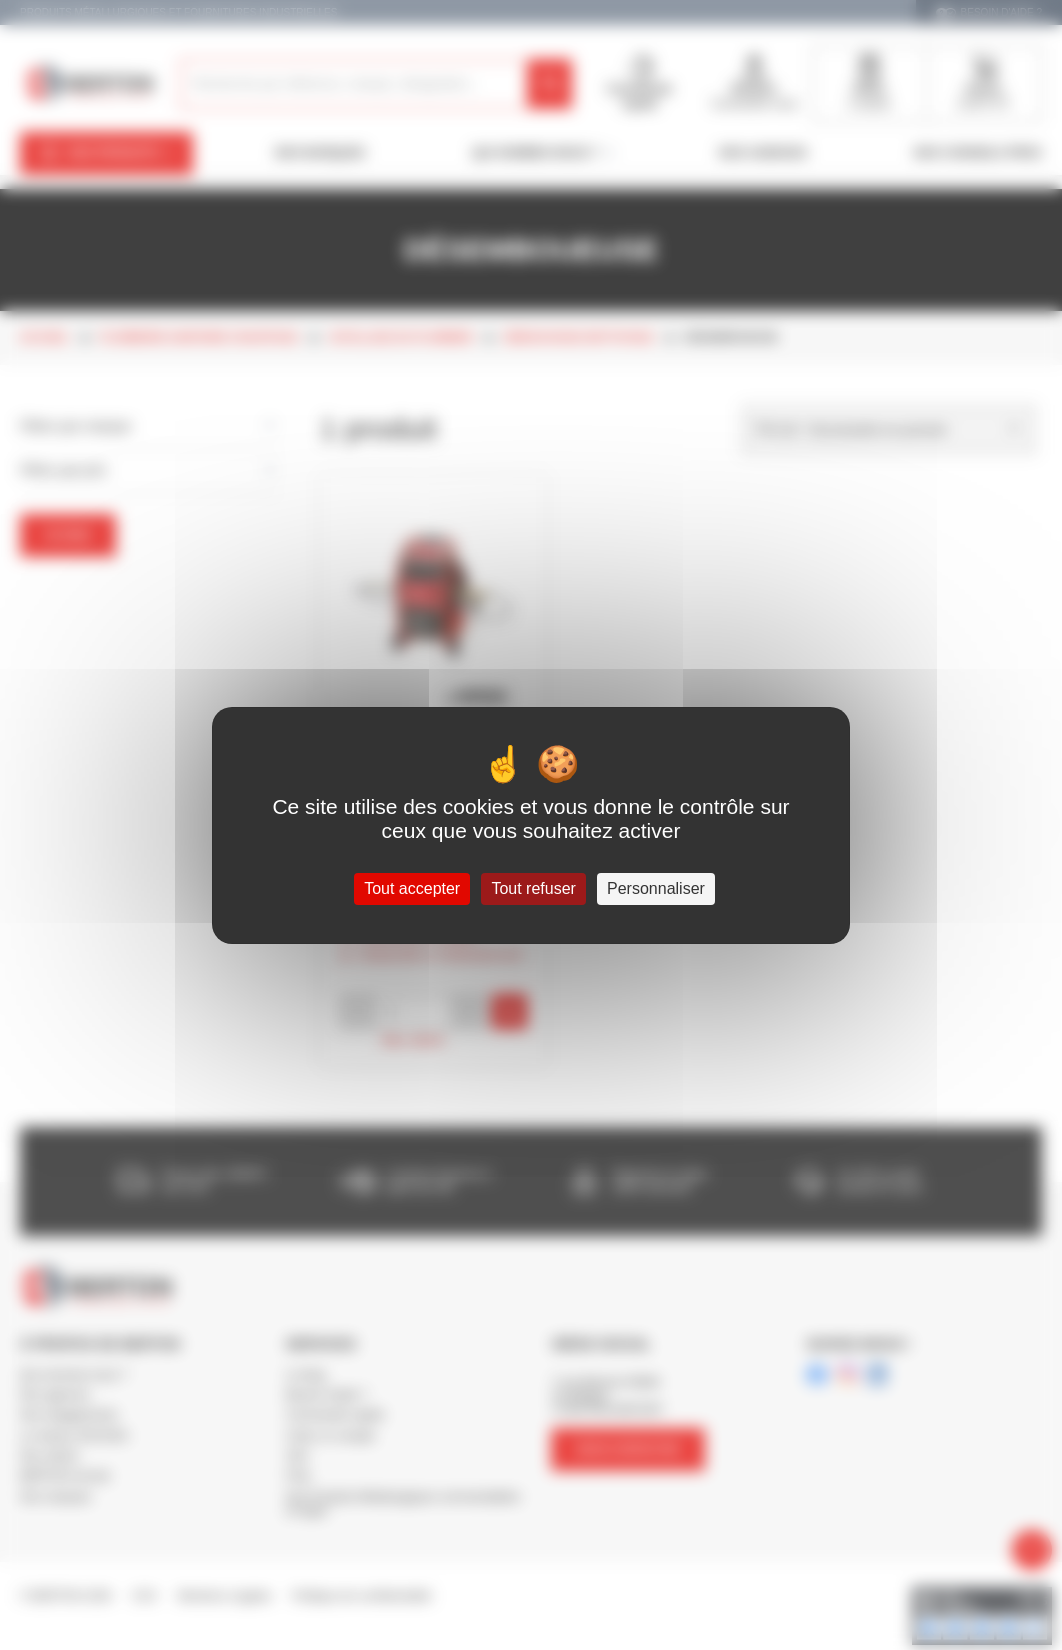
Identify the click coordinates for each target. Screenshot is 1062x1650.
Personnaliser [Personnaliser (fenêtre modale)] (656, 888)
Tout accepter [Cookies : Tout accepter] (412, 888)
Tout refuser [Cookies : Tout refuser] (533, 888)
